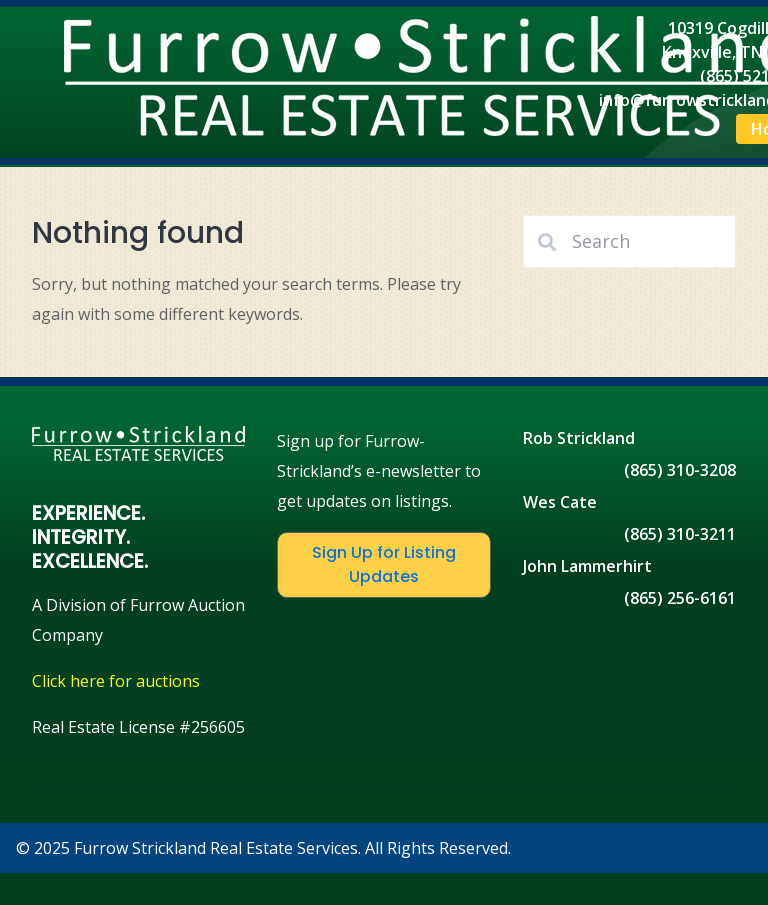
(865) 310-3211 (680, 534)
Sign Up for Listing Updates (384, 564)
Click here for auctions (116, 681)
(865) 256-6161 (680, 598)
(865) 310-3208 (680, 470)
